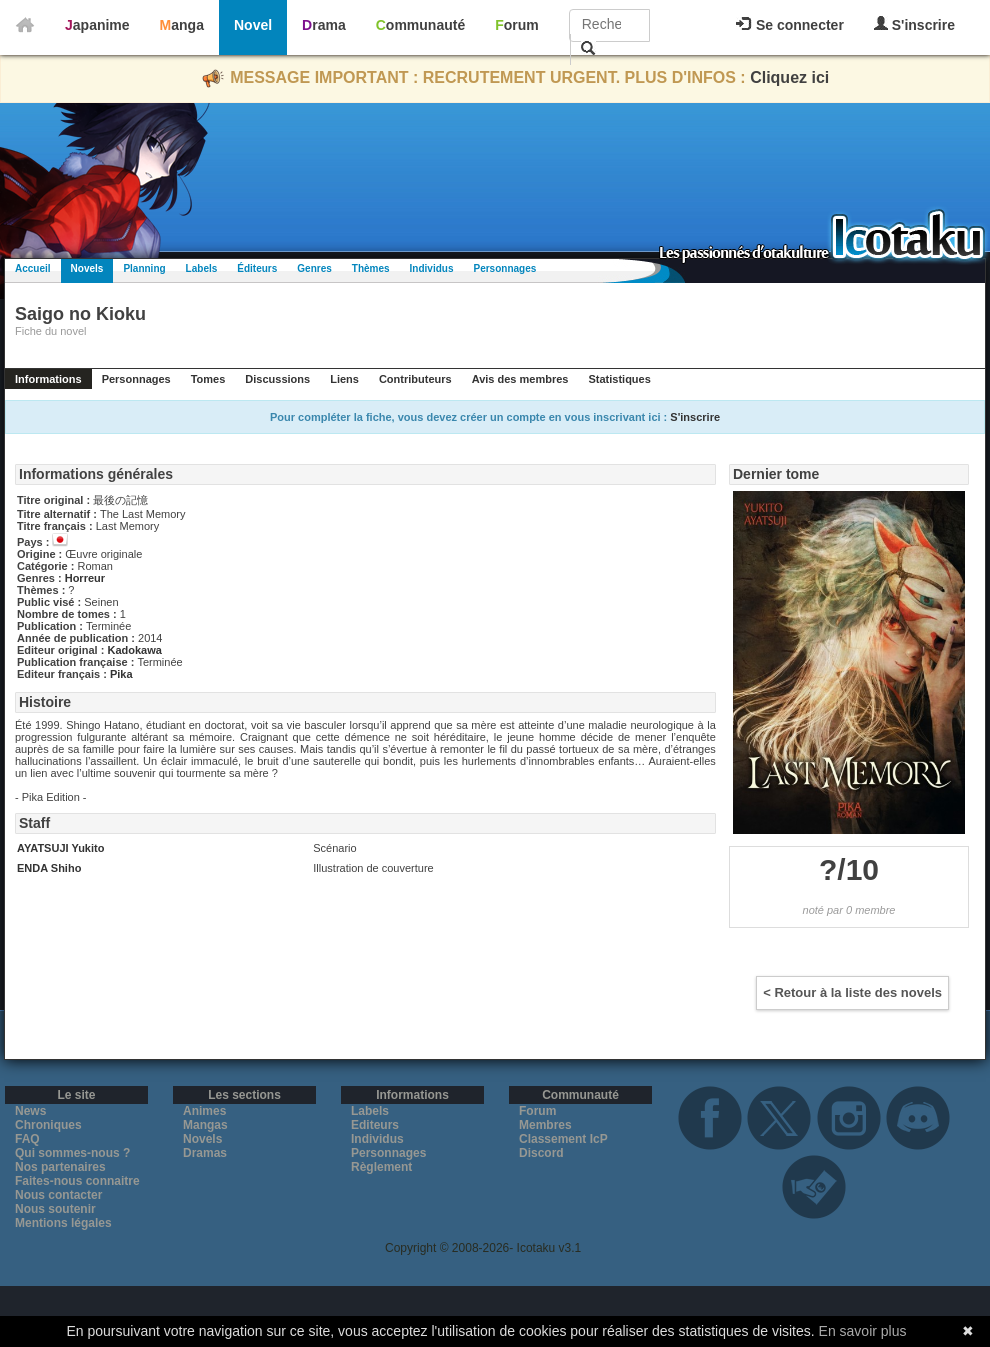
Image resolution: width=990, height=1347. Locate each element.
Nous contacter (58, 1195)
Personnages (504, 268)
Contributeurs (415, 379)
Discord (541, 1153)
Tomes (208, 379)
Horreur (85, 578)
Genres (314, 268)
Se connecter (790, 25)
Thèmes (371, 268)
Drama (324, 25)
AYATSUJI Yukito (60, 848)
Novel (253, 25)
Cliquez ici (789, 77)
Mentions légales (63, 1223)
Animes (204, 1111)
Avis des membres (520, 379)
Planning (144, 268)
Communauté (420, 25)
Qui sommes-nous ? (72, 1153)
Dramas (205, 1153)
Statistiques (619, 379)
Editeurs (375, 1125)
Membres (545, 1125)
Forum (517, 25)
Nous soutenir (55, 1209)
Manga (182, 25)
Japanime (97, 25)
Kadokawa (134, 650)
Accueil (33, 268)
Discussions (277, 379)
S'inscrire (914, 24)
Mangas (205, 1125)
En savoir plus (863, 1331)
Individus (432, 268)
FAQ (27, 1139)
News (30, 1111)
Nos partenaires (60, 1167)
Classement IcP (563, 1139)
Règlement (381, 1167)
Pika (121, 674)
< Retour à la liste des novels (852, 992)
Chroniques (48, 1125)
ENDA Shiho (49, 868)
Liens (344, 379)
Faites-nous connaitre (77, 1181)
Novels (87, 268)
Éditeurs (257, 268)
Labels (202, 268)
